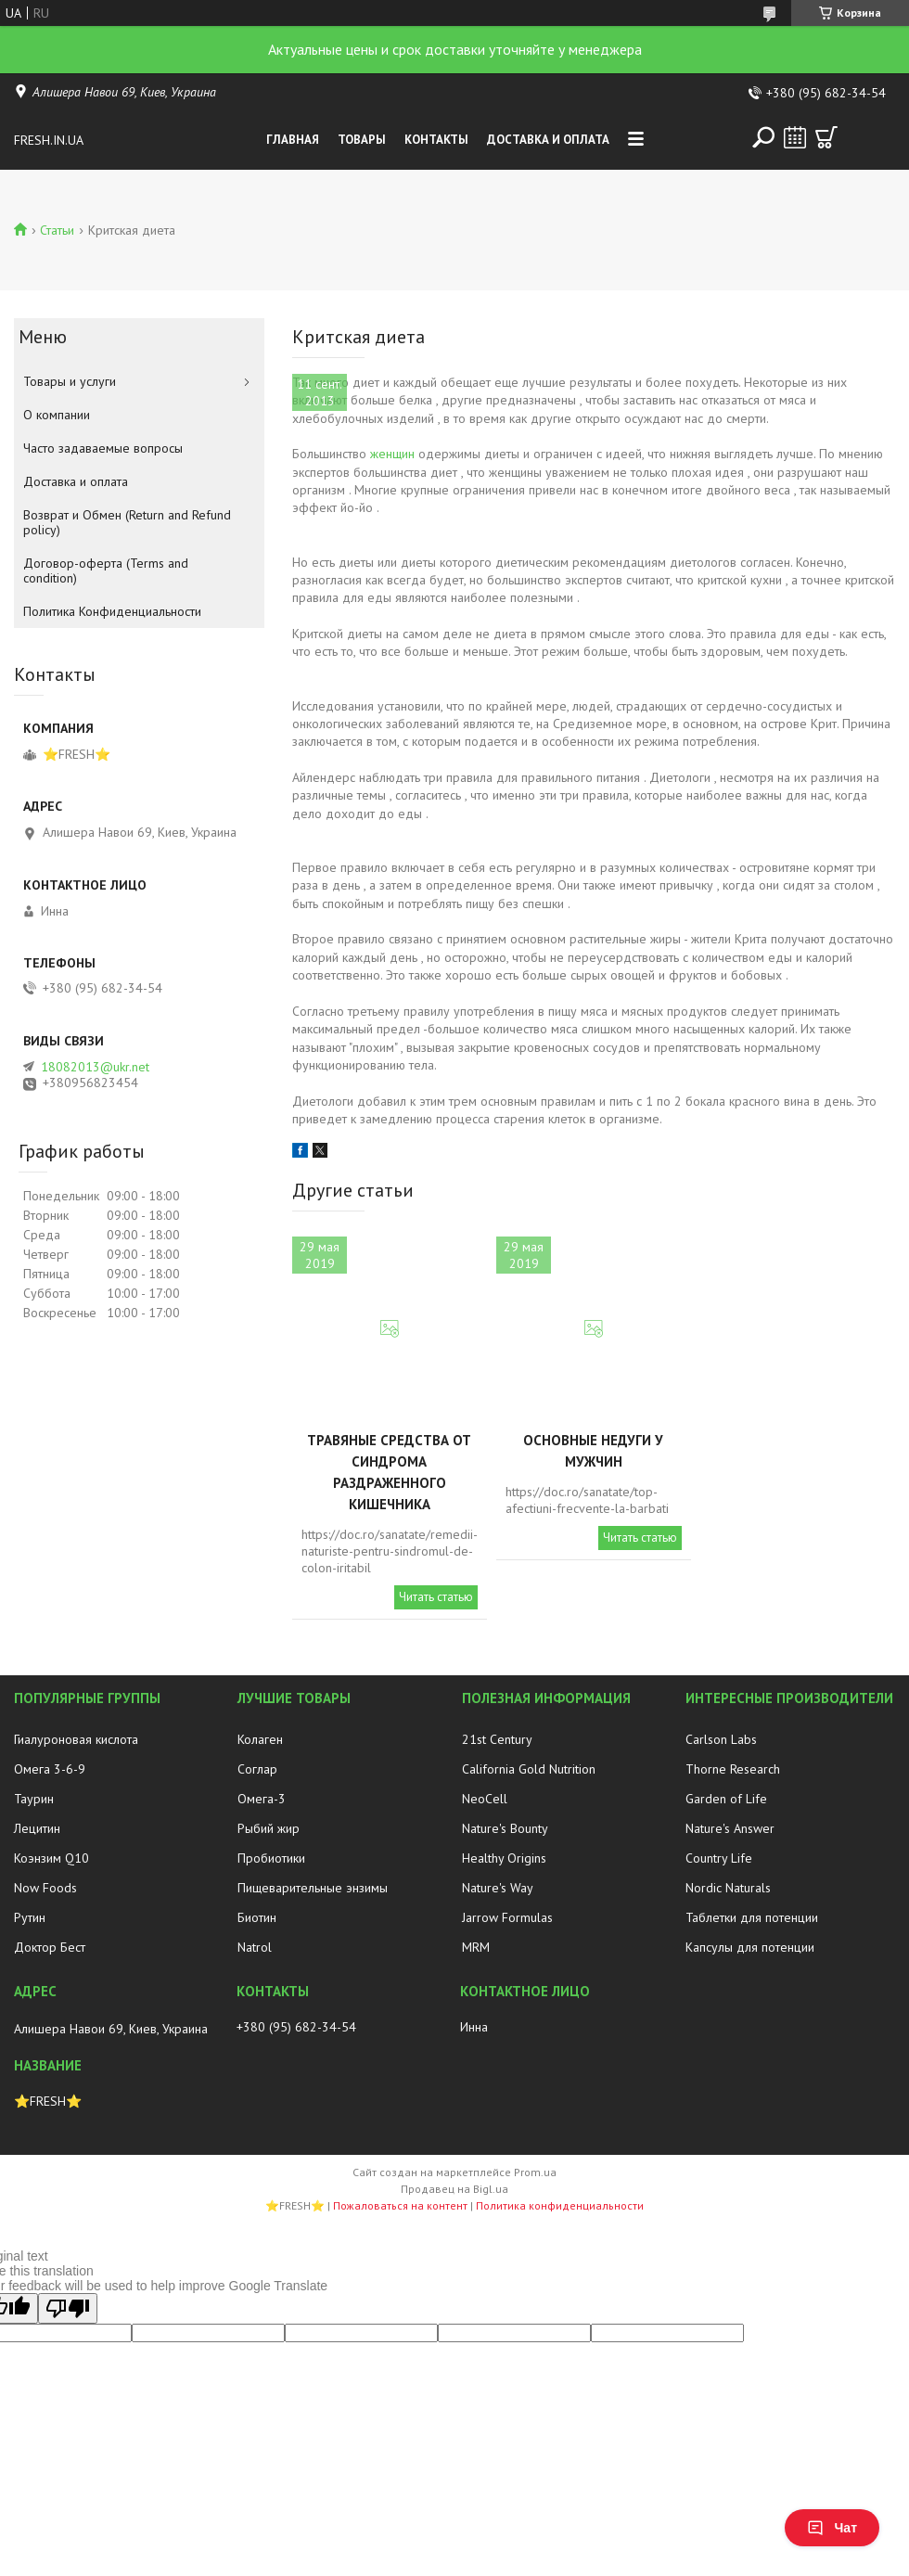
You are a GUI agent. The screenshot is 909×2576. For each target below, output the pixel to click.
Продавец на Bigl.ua (454, 2189)
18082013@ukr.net (95, 1066)
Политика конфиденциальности (560, 2205)
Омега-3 (261, 1798)
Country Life (718, 1858)
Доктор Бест (49, 1947)
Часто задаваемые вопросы (103, 448)
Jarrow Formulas (507, 1917)
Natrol (254, 1947)
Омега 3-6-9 (49, 1769)
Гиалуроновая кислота (76, 1739)
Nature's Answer (730, 1828)
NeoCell (484, 1798)
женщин (392, 453)
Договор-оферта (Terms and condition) (105, 570)
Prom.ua (535, 2172)
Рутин (29, 1917)
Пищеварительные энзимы (312, 1887)
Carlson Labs (721, 1739)
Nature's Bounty (505, 1828)
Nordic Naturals (728, 1887)
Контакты (436, 139)
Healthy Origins (504, 1858)
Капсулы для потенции (749, 1947)
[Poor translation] (67, 2308)
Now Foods (45, 1887)
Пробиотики (271, 1858)
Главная (292, 139)
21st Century (497, 1739)
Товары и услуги (69, 381)
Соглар (257, 1769)
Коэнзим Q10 (51, 1858)
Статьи (57, 230)
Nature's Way (497, 1887)
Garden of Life (726, 1798)
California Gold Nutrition (528, 1769)
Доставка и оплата (548, 139)
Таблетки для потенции (751, 1917)
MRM (476, 1947)
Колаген (260, 1739)
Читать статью (436, 1597)
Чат (832, 2527)
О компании (56, 414)
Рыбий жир (268, 1828)
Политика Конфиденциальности (112, 611)
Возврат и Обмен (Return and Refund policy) (127, 522)
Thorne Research (732, 1769)
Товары (362, 139)
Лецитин (37, 1828)
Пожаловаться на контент (400, 2205)
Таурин (34, 1798)
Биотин (256, 1917)
